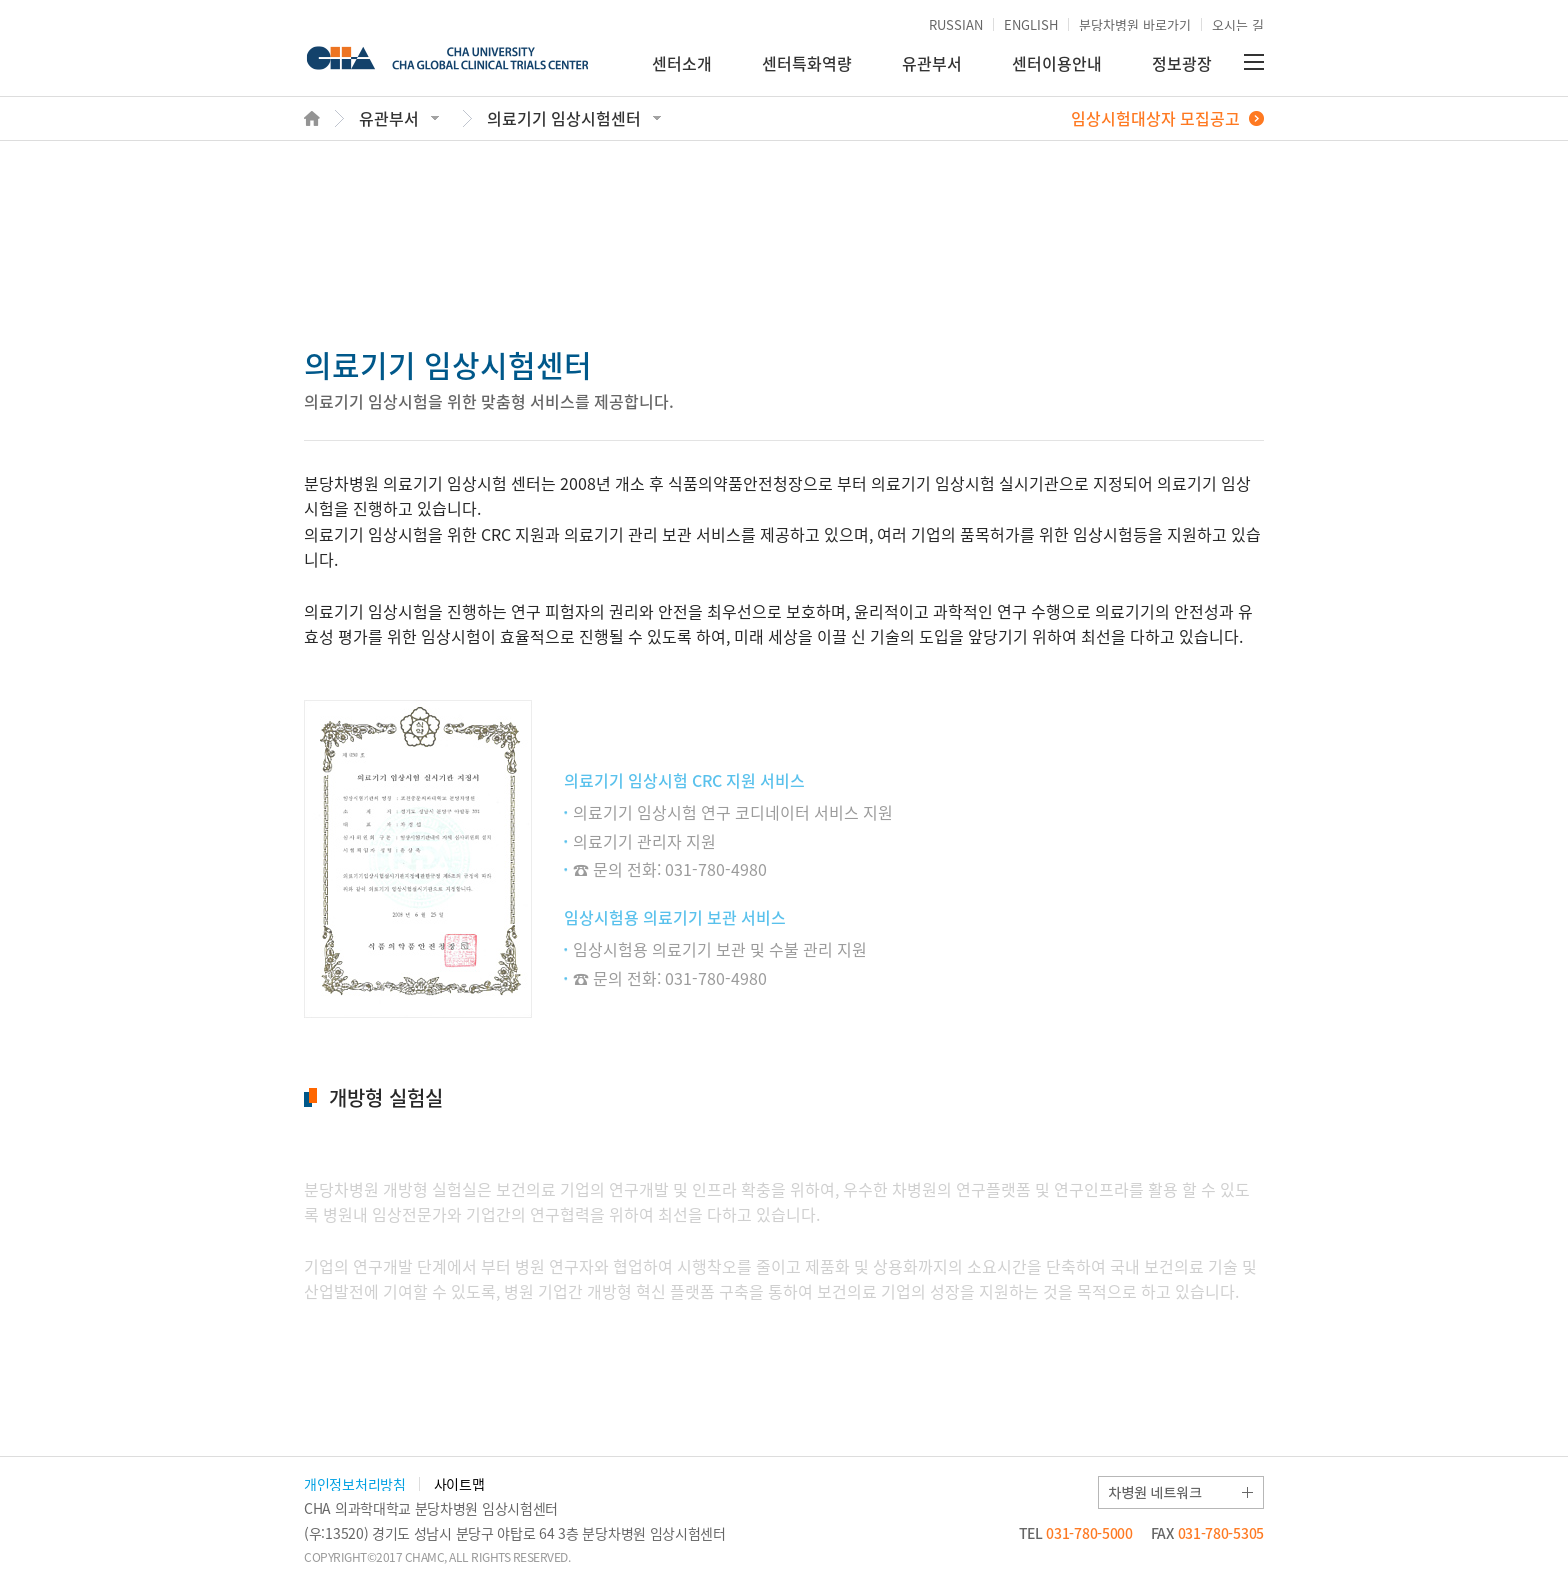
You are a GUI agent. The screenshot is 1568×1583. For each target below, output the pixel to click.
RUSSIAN (956, 24)
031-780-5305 (1207, 1533)
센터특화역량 (807, 63)
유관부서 (932, 63)
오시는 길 (1238, 24)
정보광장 (1182, 63)
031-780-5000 (1076, 1533)
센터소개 (682, 63)
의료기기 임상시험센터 (564, 118)
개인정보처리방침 (355, 1484)
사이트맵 (459, 1484)
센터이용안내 (1057, 63)
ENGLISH (1031, 24)
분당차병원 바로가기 (1135, 24)
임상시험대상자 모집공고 (1155, 118)
